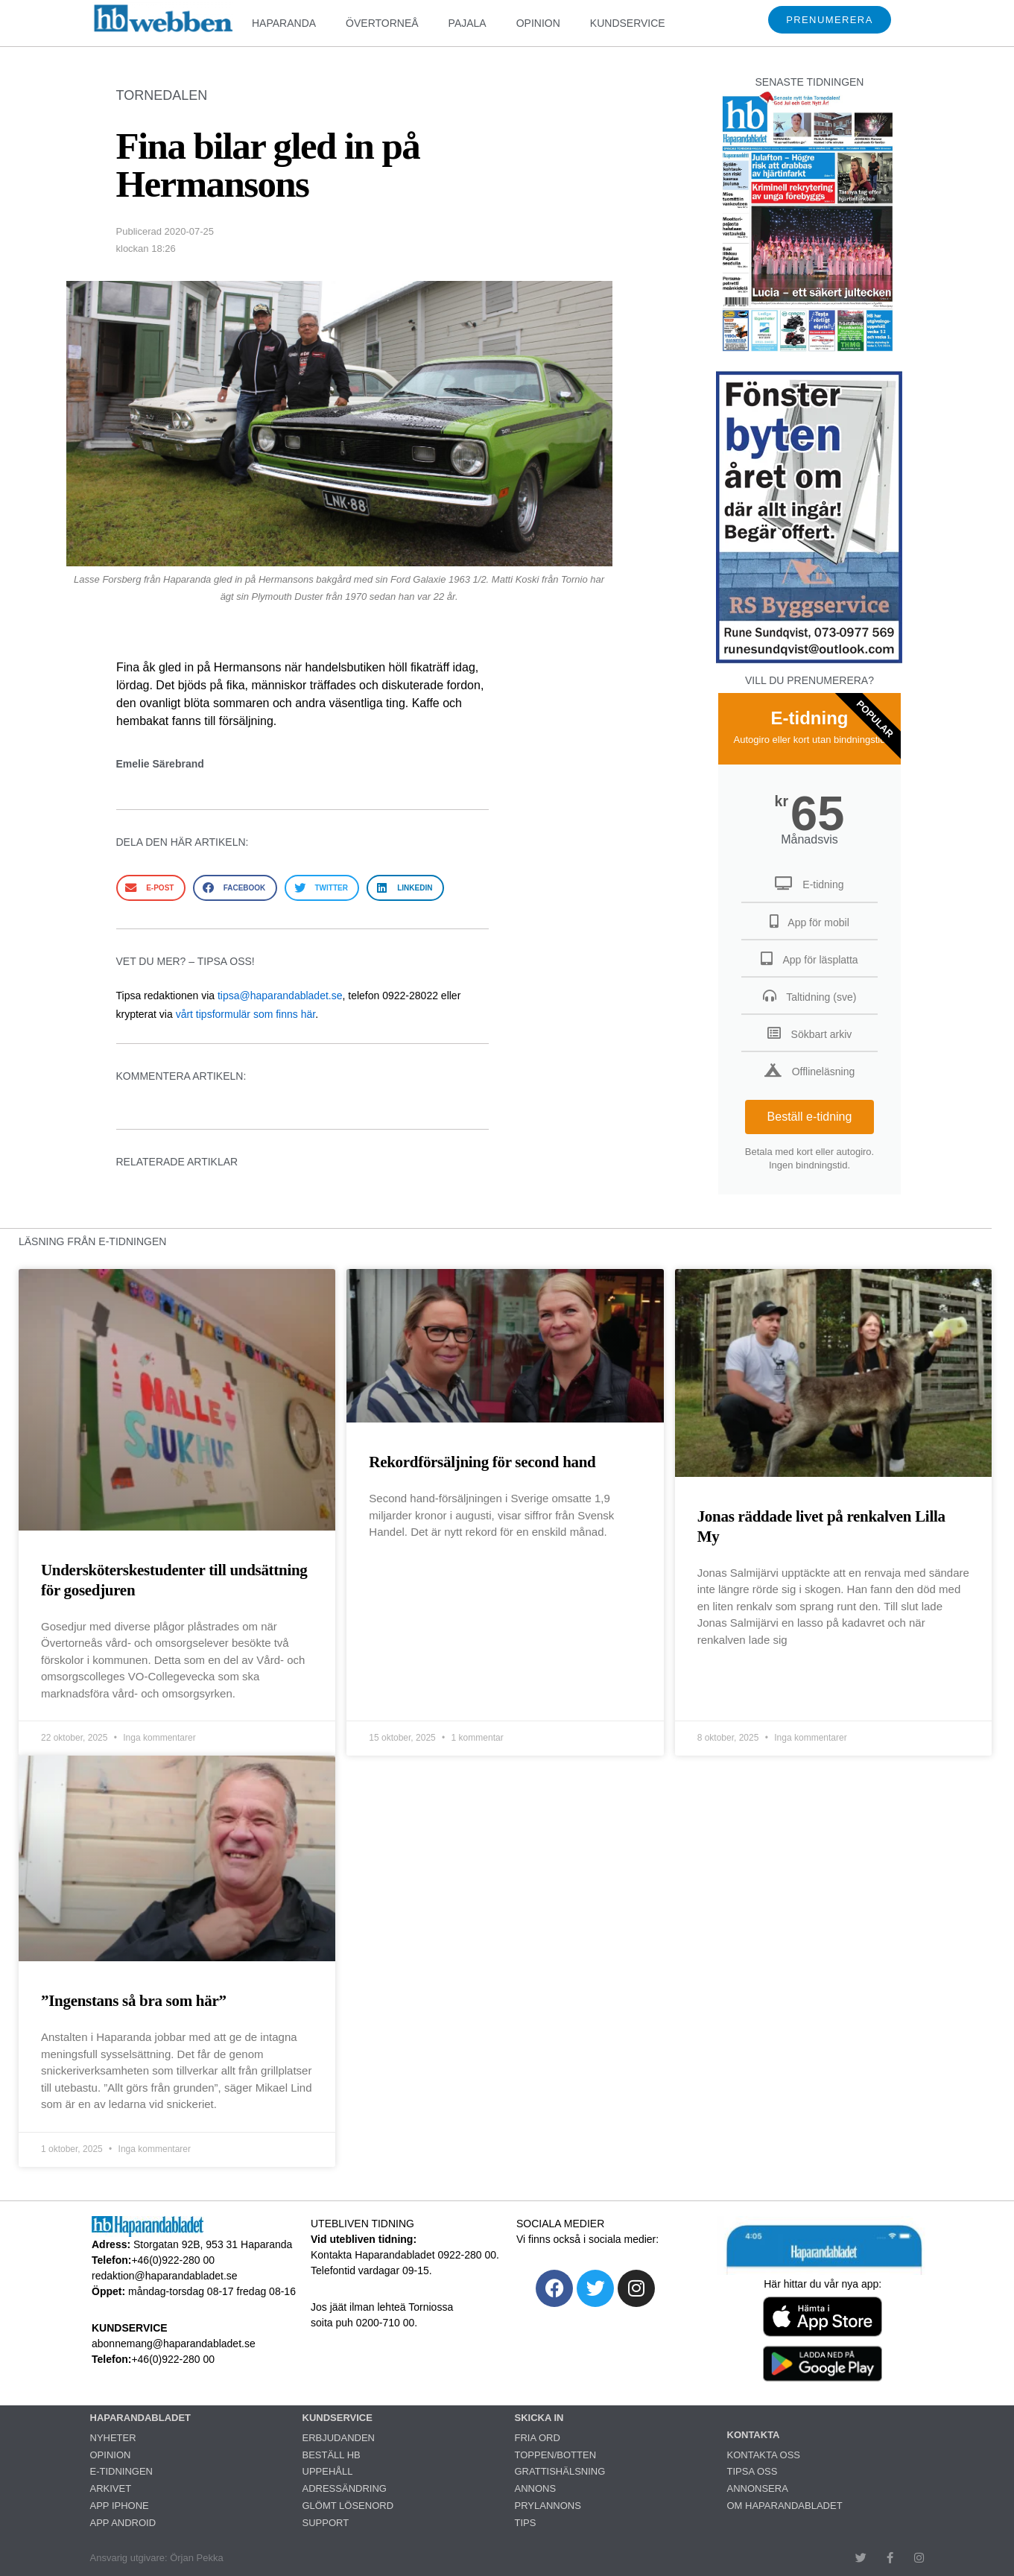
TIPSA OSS (752, 2471)
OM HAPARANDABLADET (785, 2505)
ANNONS (536, 2488)
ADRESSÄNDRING (344, 2488)
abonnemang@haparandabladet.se (174, 2343)
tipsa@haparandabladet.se (280, 995)
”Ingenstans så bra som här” (133, 2001)
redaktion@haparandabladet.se (165, 2276)
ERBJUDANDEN (339, 2437)
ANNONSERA (757, 2488)
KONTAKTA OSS (763, 2455)
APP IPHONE (119, 2505)
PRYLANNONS (548, 2505)
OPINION (538, 23)
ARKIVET (111, 2488)
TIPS (525, 2522)
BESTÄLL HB (331, 2455)
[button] (151, 888)
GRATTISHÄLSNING (560, 2471)
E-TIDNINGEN (121, 2471)
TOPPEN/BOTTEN (556, 2455)
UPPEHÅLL (327, 2471)
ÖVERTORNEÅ (382, 23)
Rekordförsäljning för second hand (482, 1462)
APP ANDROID (123, 2522)
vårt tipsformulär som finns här (246, 1014)
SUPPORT (325, 2522)
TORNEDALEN (162, 95)
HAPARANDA (284, 23)
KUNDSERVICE (627, 23)
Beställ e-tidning (809, 1116)
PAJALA (468, 23)
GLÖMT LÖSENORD (348, 2505)
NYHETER (113, 2437)
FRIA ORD (537, 2437)
